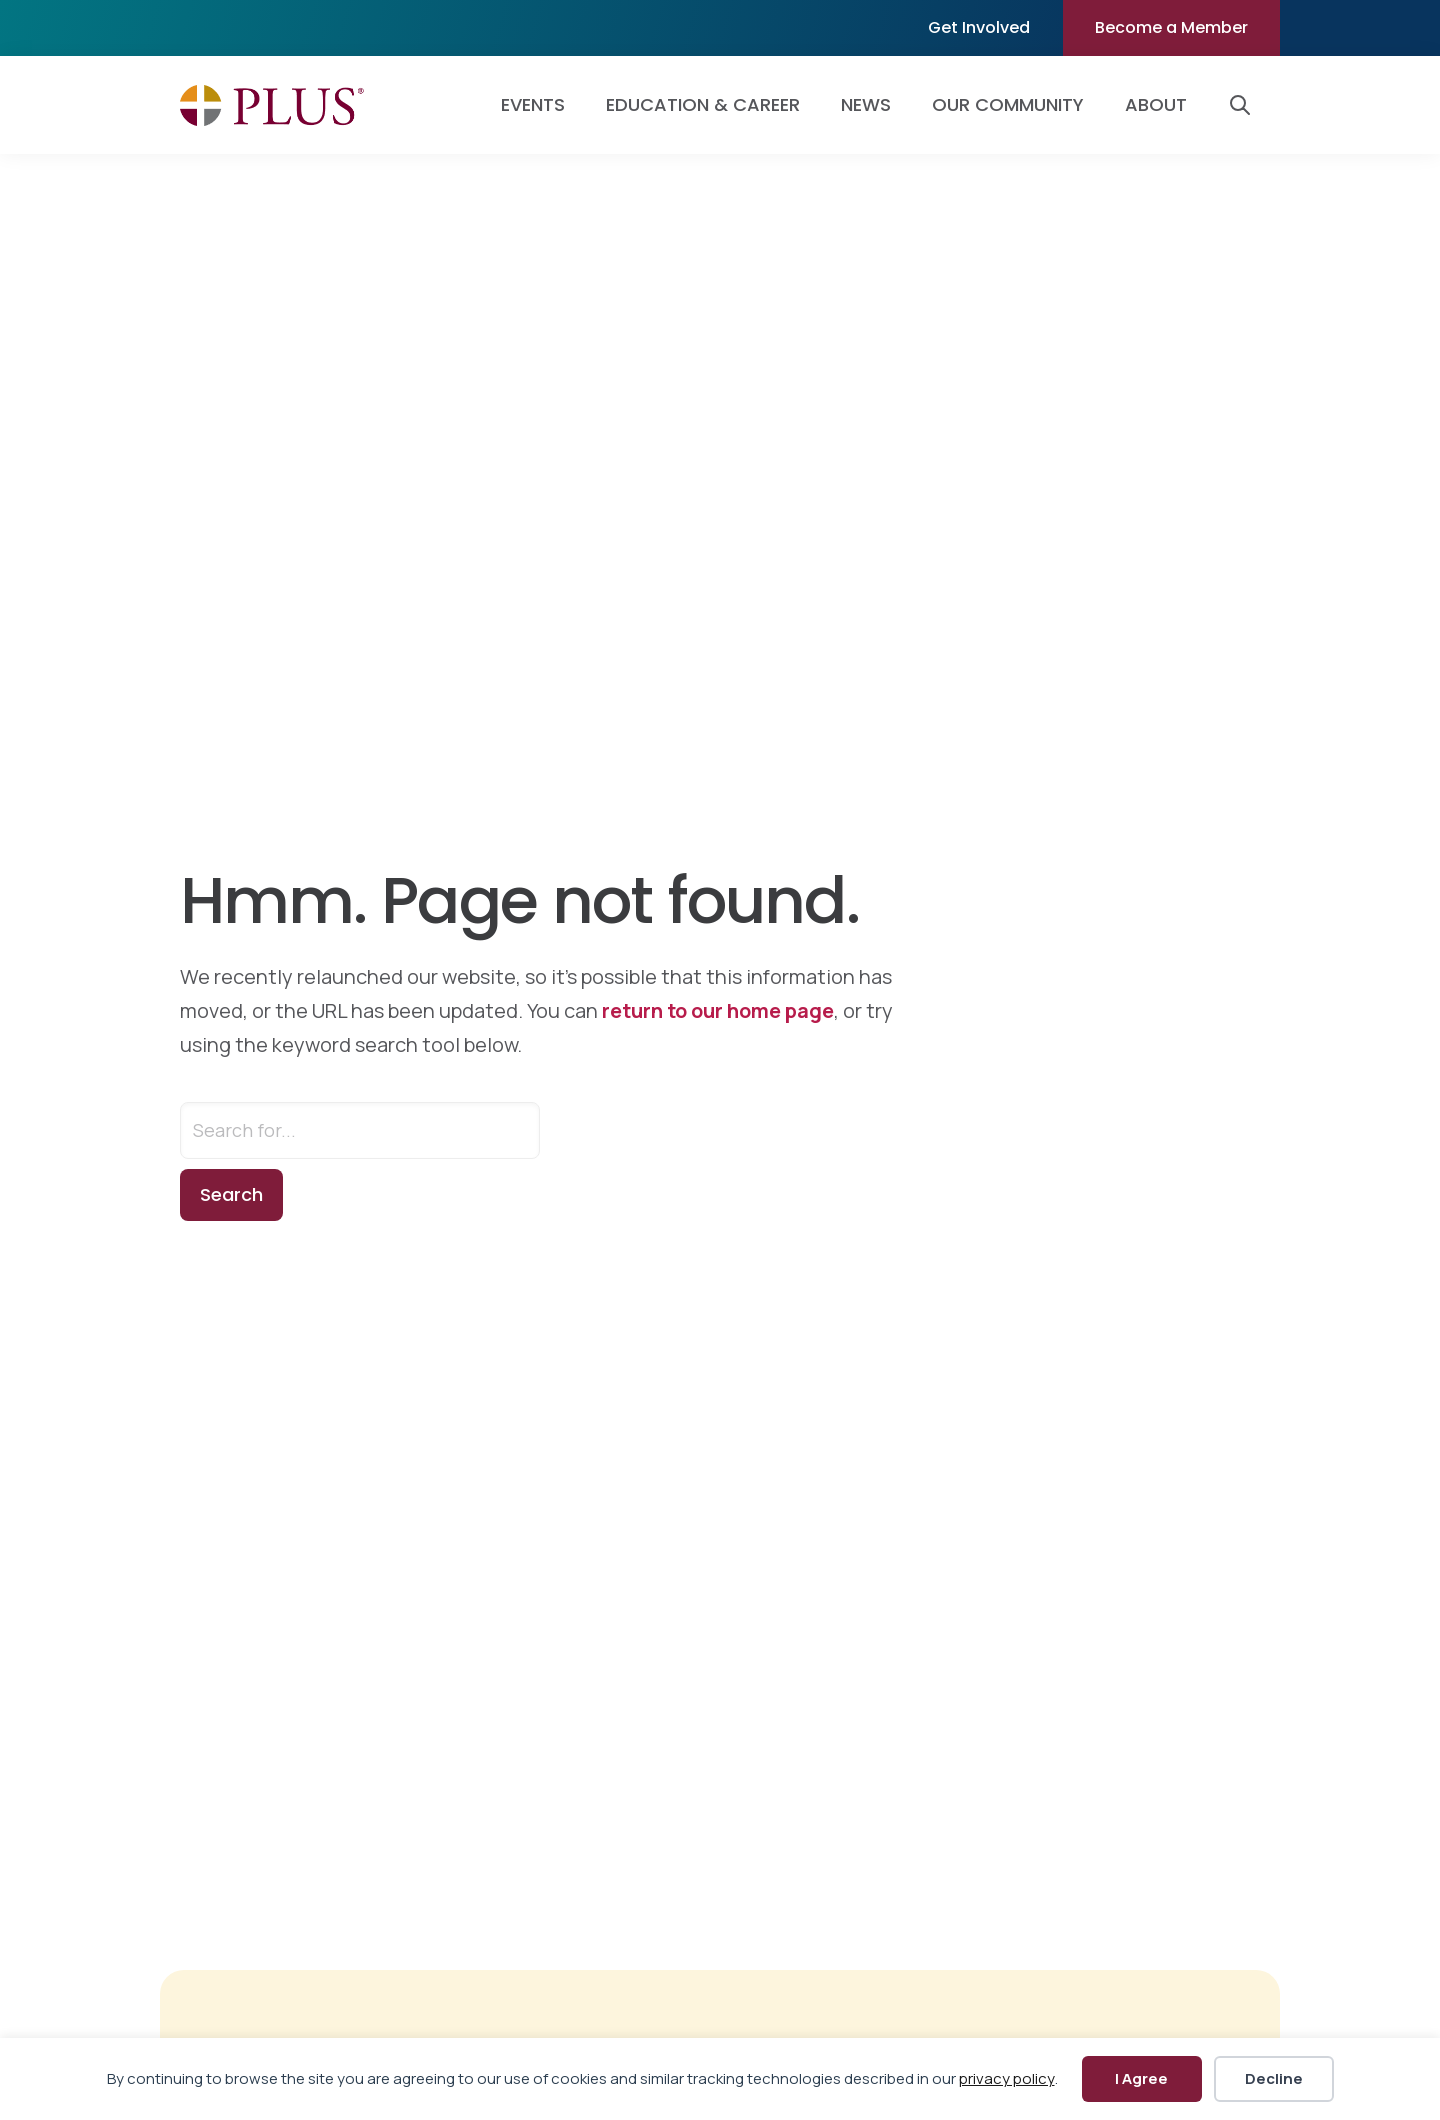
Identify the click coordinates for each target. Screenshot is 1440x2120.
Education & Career (703, 104)
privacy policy (1007, 2078)
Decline (1274, 2078)
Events (533, 104)
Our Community (1008, 104)
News (866, 104)
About (1156, 104)
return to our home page (718, 1010)
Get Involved (979, 27)
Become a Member (1171, 27)
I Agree (1141, 2078)
